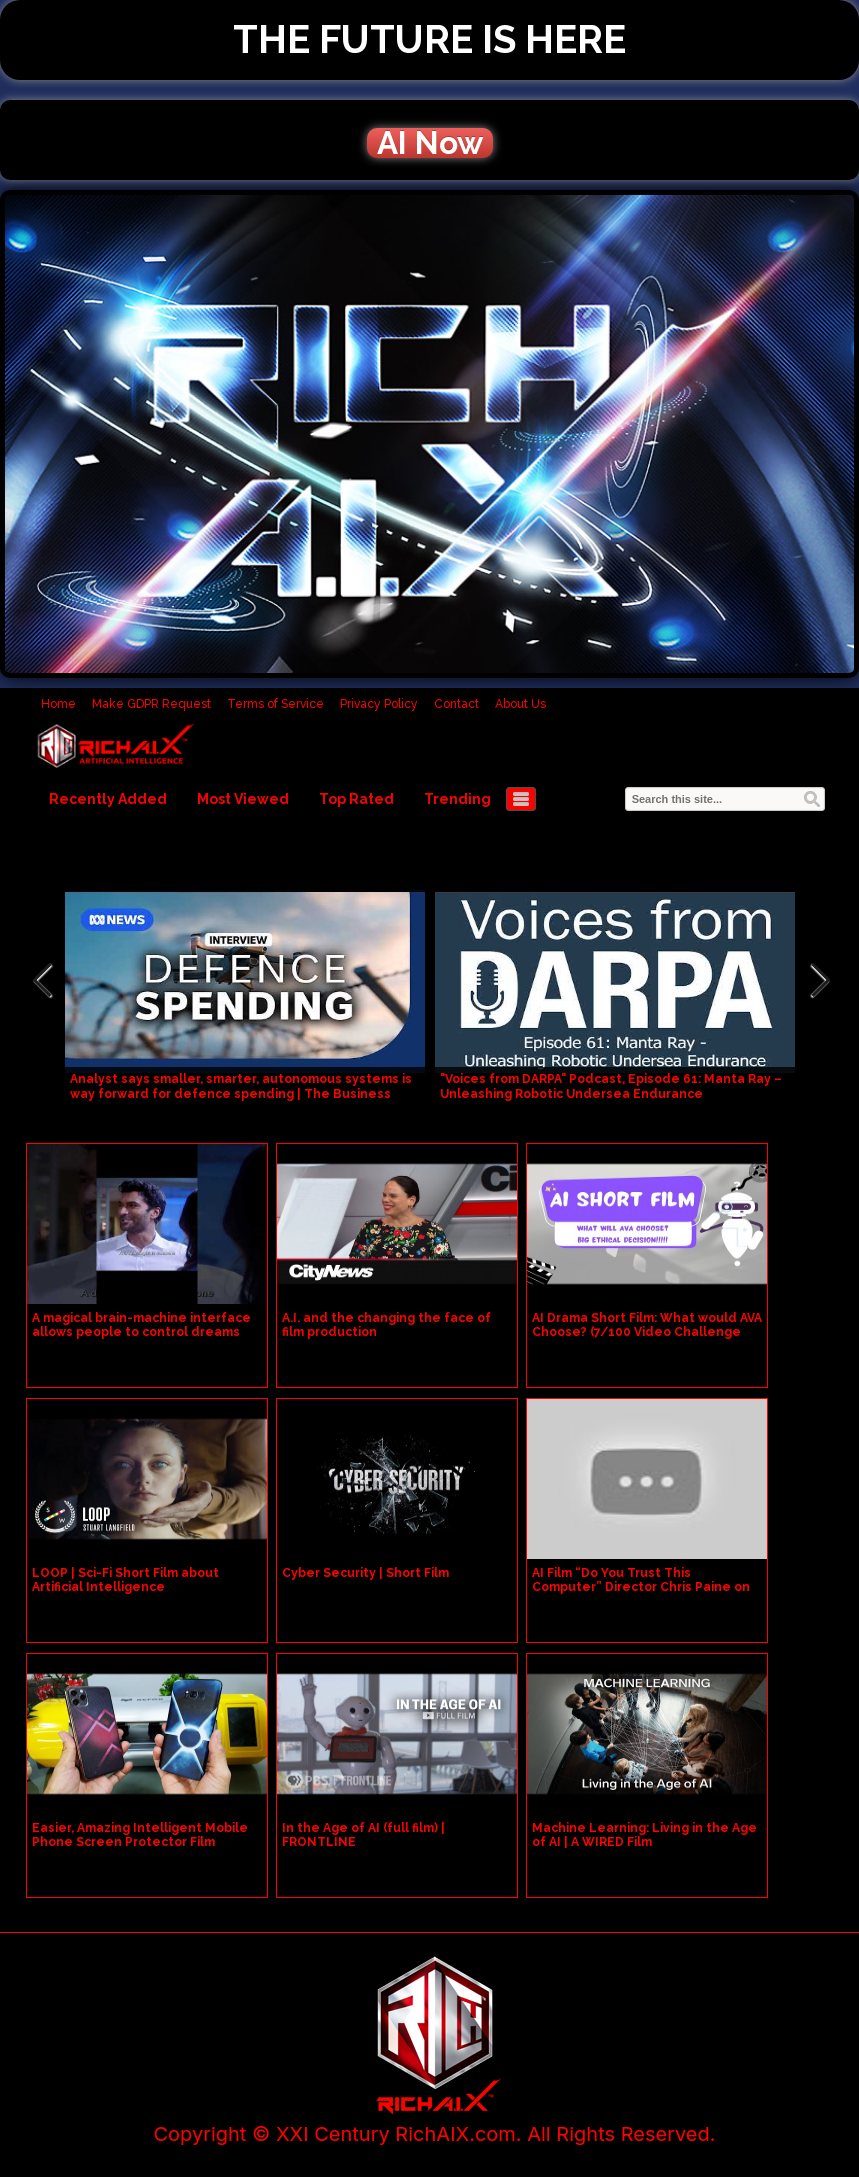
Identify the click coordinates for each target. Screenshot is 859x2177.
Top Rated (356, 799)
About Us (520, 704)
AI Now (430, 143)
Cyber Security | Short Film (365, 1573)
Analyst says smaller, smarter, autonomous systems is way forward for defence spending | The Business (241, 1086)
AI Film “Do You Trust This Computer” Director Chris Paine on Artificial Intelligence (641, 1587)
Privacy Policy (379, 704)
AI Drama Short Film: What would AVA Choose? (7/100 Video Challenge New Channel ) (647, 1332)
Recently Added (108, 799)
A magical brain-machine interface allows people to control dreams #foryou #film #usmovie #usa (141, 1332)
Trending (457, 799)
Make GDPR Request (151, 704)
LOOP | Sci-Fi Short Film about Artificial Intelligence (125, 1580)
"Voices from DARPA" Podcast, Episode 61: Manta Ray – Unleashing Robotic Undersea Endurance (611, 1086)
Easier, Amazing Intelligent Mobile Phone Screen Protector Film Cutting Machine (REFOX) (140, 1842)
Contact (456, 704)
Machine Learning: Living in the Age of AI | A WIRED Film (644, 1835)
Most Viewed (243, 799)
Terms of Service (275, 704)
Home (58, 704)
